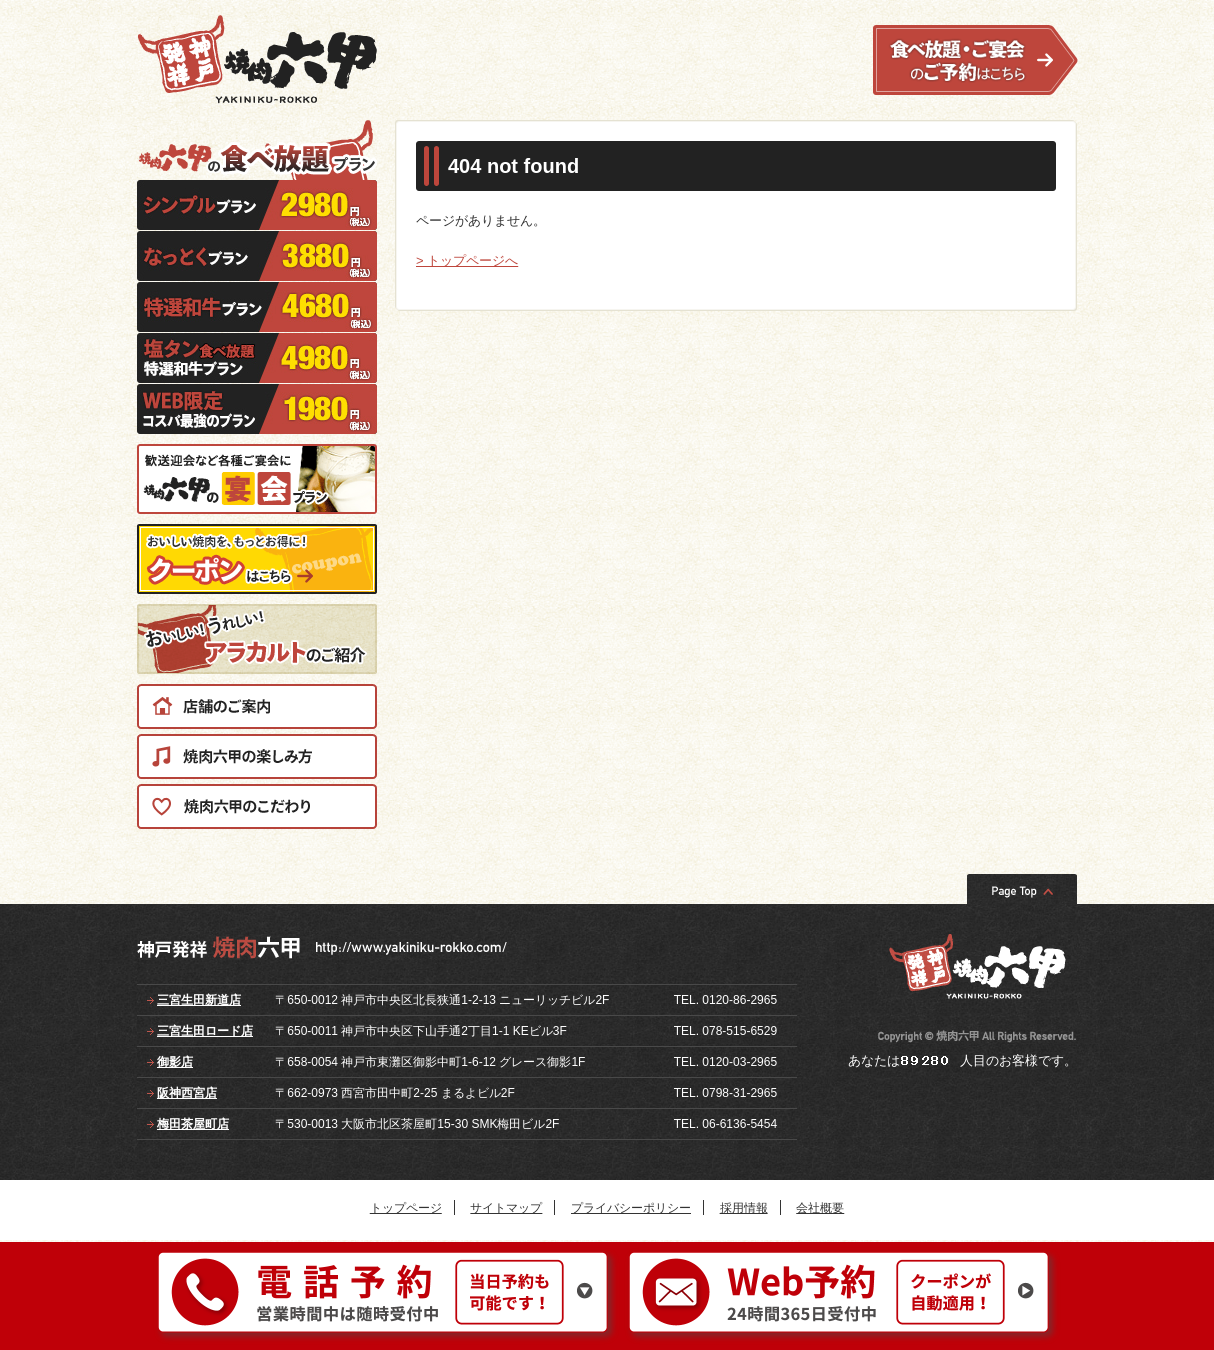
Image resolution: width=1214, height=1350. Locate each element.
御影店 (175, 1062)
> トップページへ (467, 260)
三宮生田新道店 (199, 1000)
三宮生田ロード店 (205, 1031)
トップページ (406, 1208)
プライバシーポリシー (631, 1208)
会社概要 (820, 1208)
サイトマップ (506, 1208)
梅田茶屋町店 (193, 1124)
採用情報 (744, 1208)
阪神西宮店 (187, 1093)
